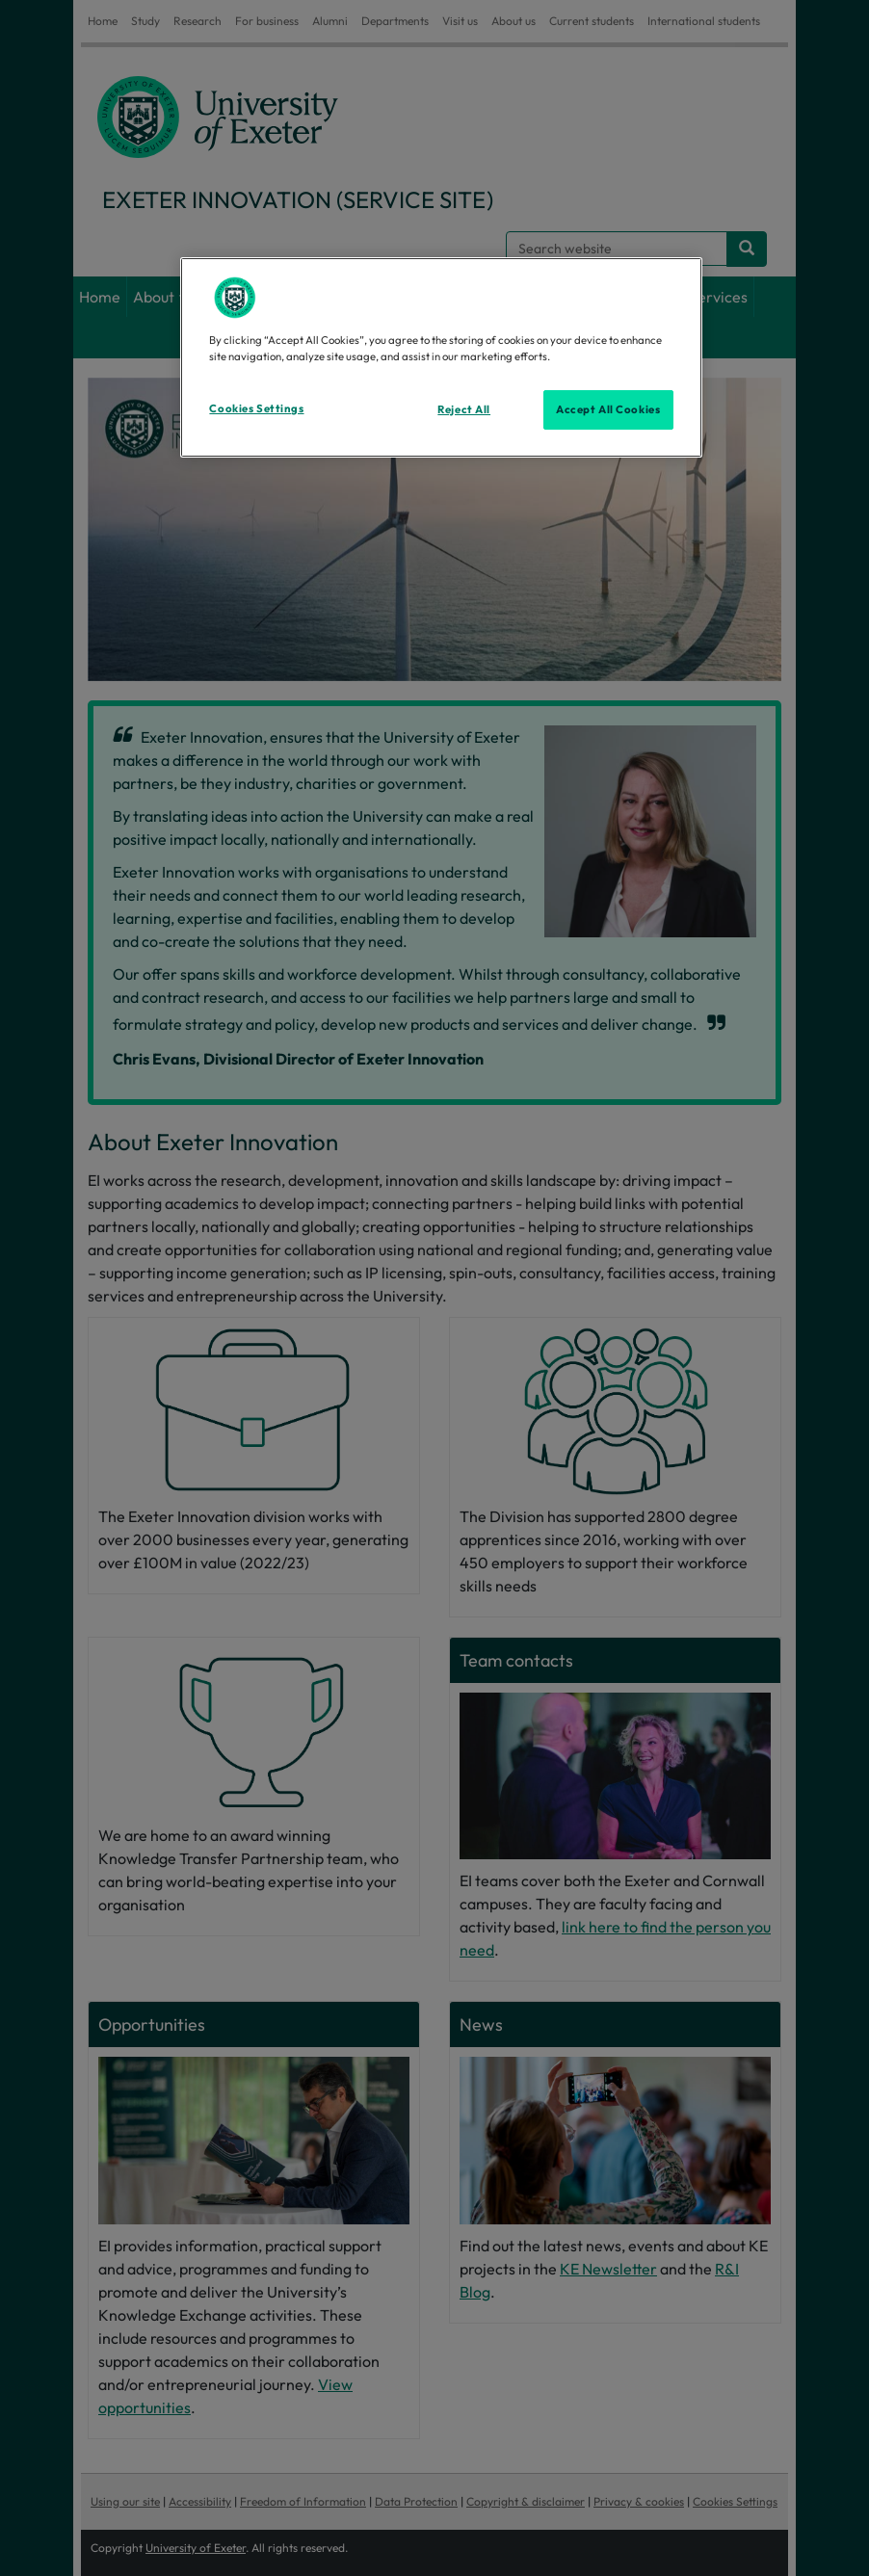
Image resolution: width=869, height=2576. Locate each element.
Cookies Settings (256, 408)
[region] (440, 357)
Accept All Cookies (608, 409)
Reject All (463, 409)
